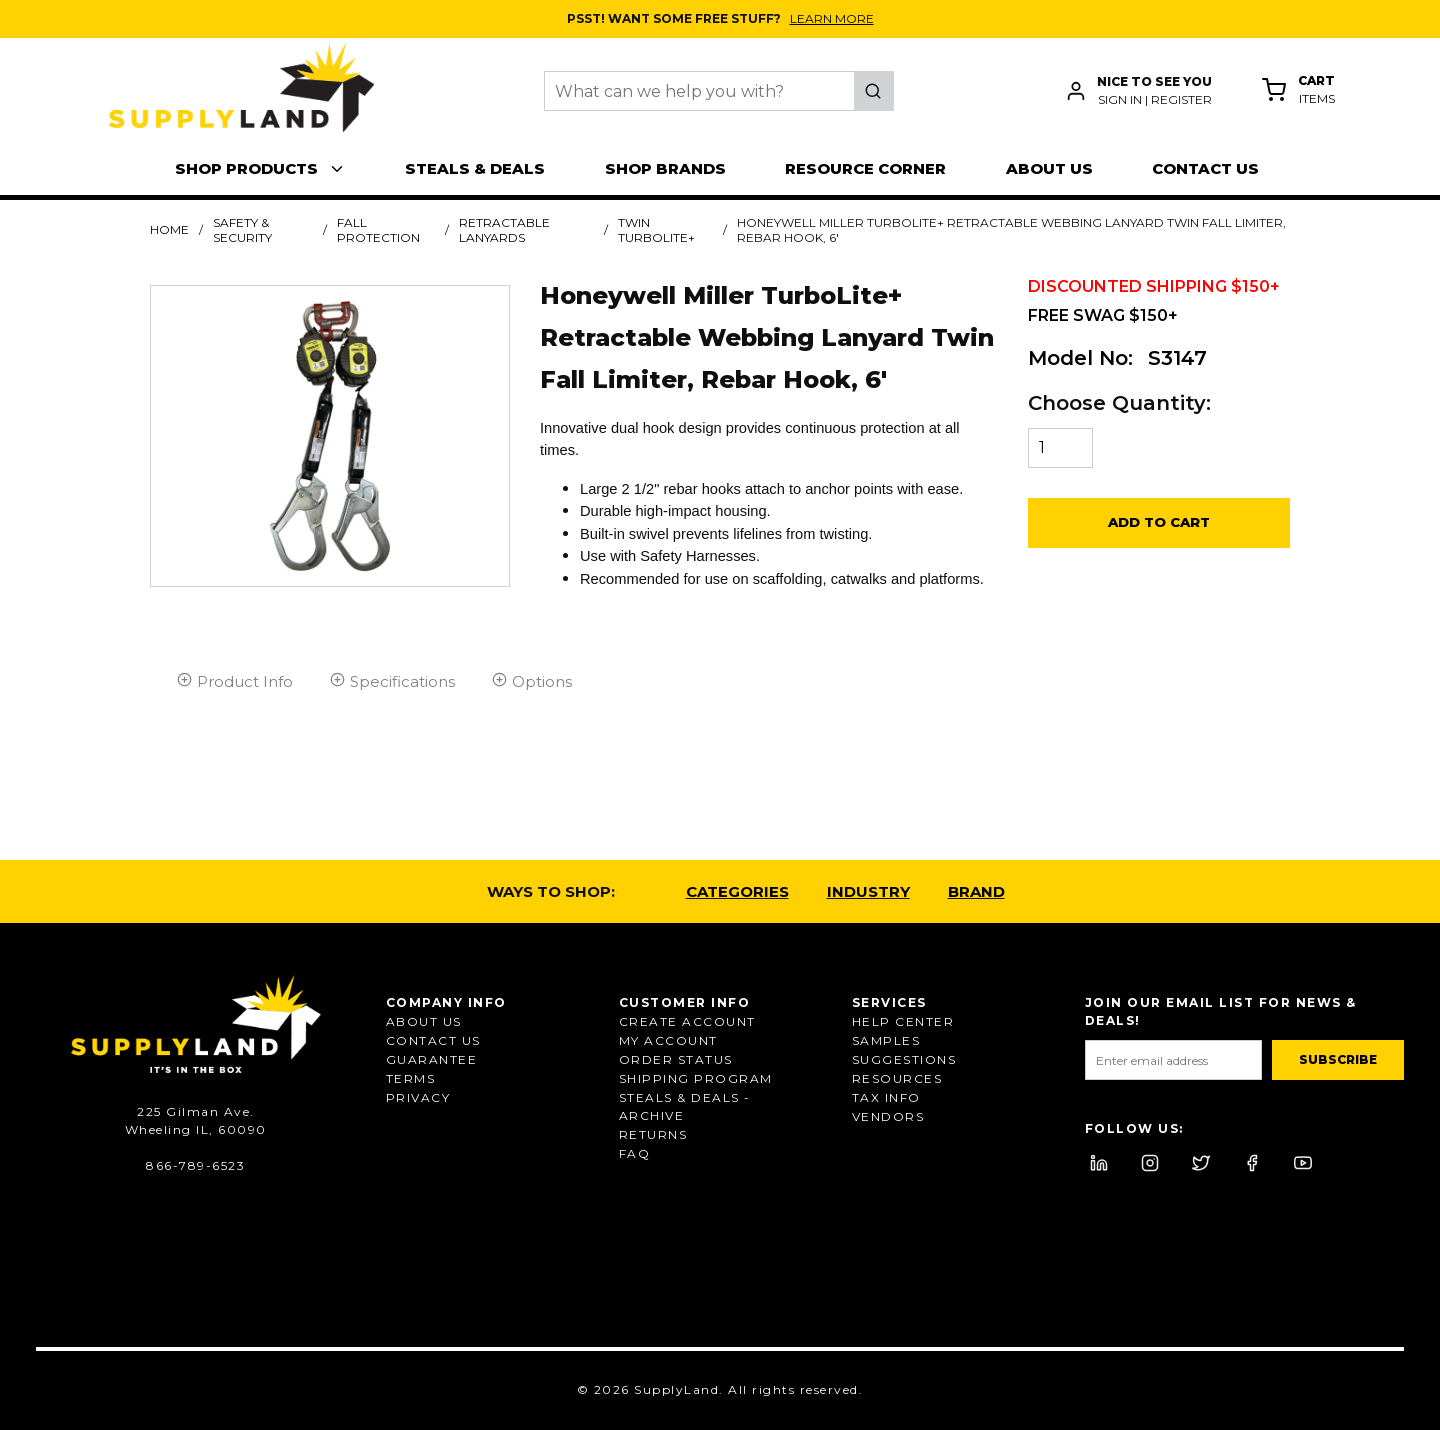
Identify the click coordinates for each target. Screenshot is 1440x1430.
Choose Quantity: (1119, 403)
